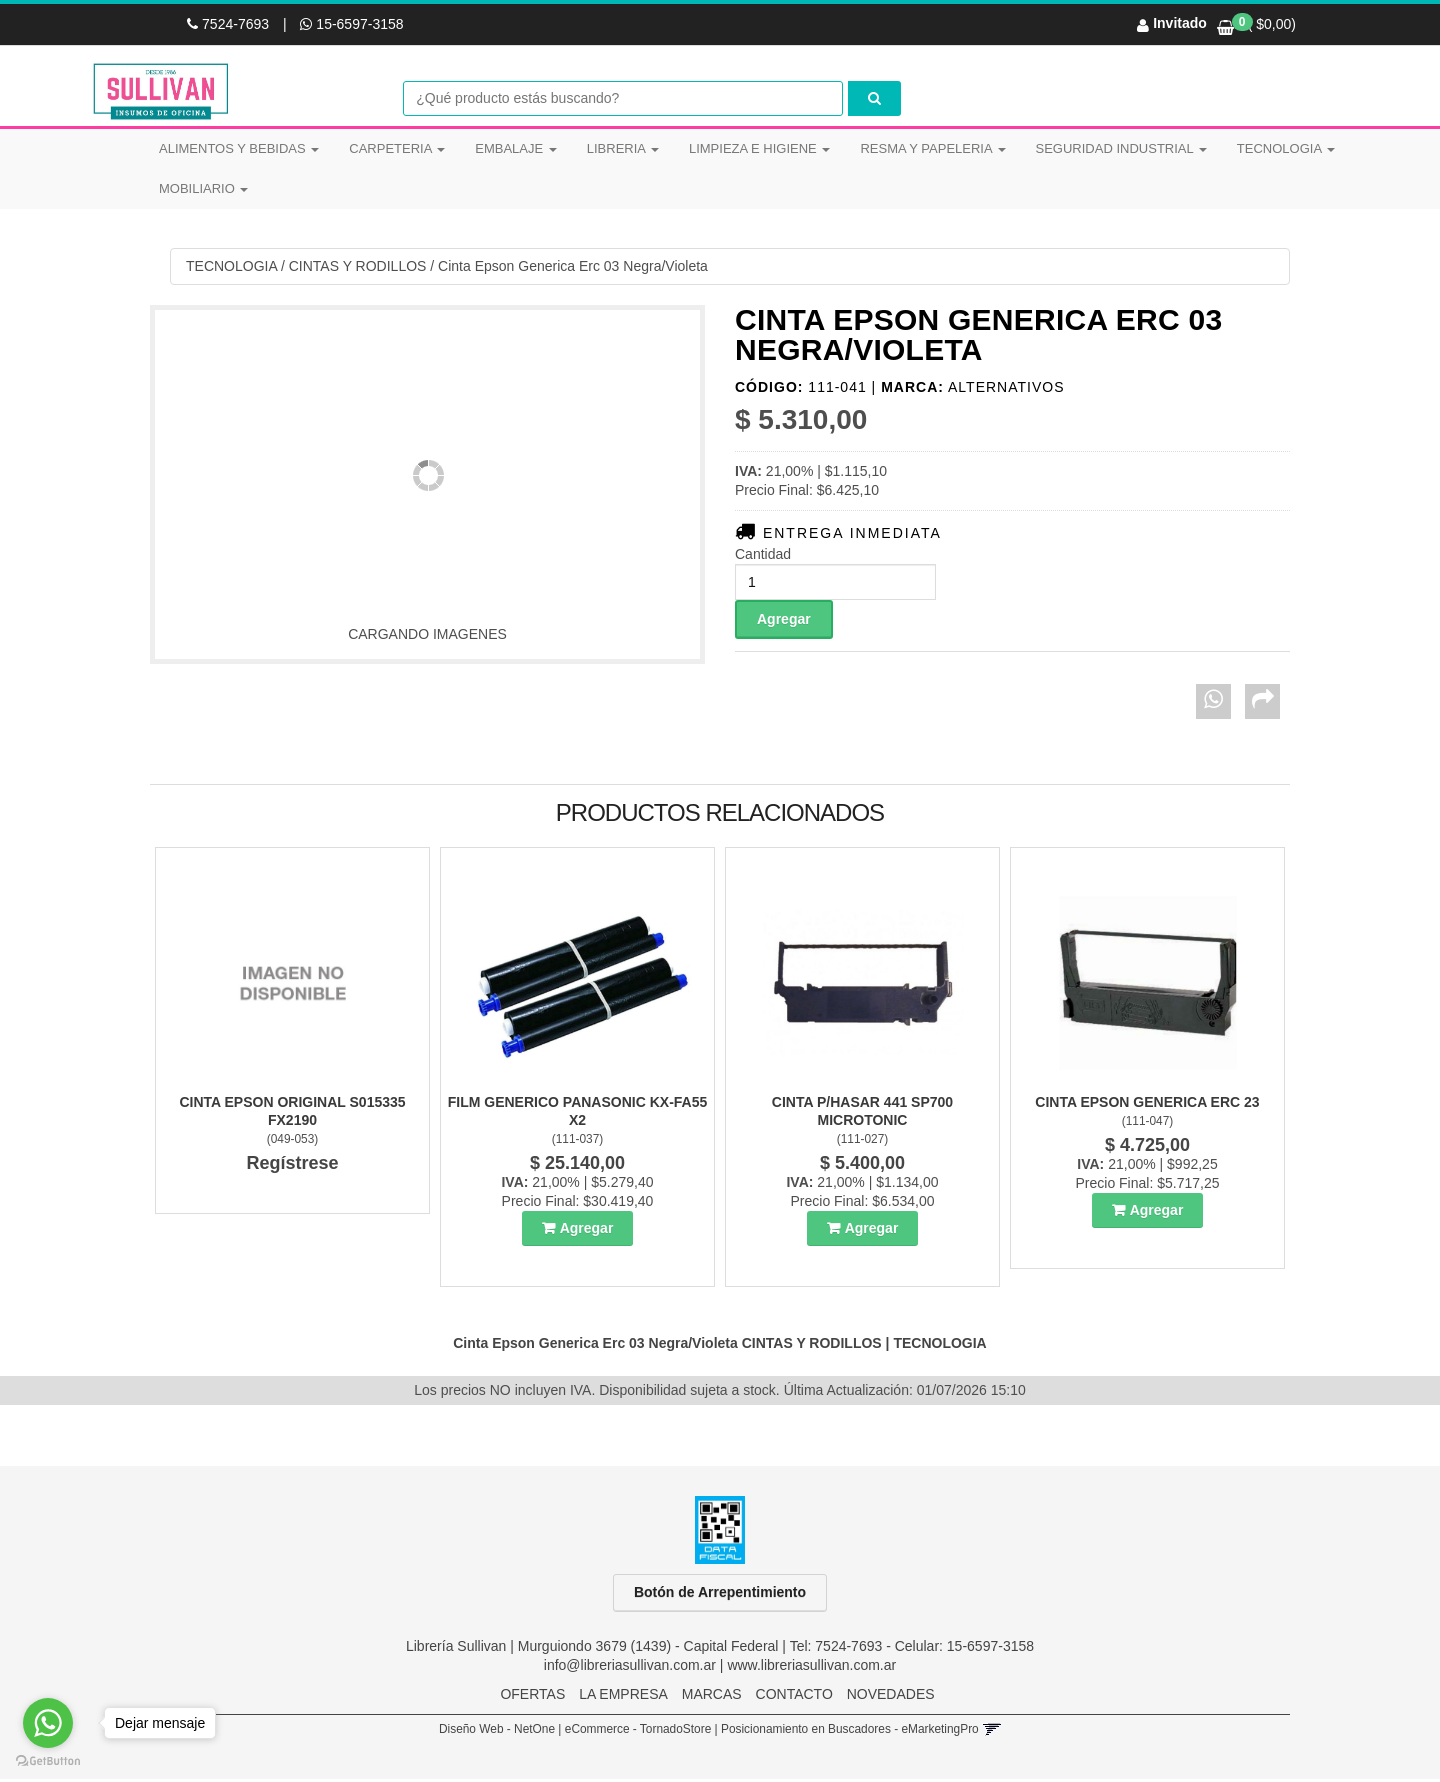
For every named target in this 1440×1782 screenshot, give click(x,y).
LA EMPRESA (623, 1697)
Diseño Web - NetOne (497, 1732)
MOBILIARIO (203, 188)
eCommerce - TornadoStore (638, 1732)
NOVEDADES (891, 1697)
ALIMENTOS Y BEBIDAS (239, 148)
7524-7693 (230, 24)
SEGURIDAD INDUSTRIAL (1121, 148)
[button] (991, 1732)
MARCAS (712, 1697)
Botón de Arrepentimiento (720, 1595)
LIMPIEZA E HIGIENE (759, 148)
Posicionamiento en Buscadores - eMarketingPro (850, 1732)
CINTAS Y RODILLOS (358, 269)
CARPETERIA (397, 148)
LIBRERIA (623, 148)
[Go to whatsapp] (48, 1723)
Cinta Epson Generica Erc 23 (1147, 1105)
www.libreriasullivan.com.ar (811, 1668)
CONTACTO (794, 1697)
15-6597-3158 (351, 24)
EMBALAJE (516, 148)
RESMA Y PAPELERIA (932, 148)
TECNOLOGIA (1286, 148)
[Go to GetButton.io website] (48, 1761)
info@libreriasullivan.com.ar (630, 1668)
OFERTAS (532, 1697)
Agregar (587, 1231)
